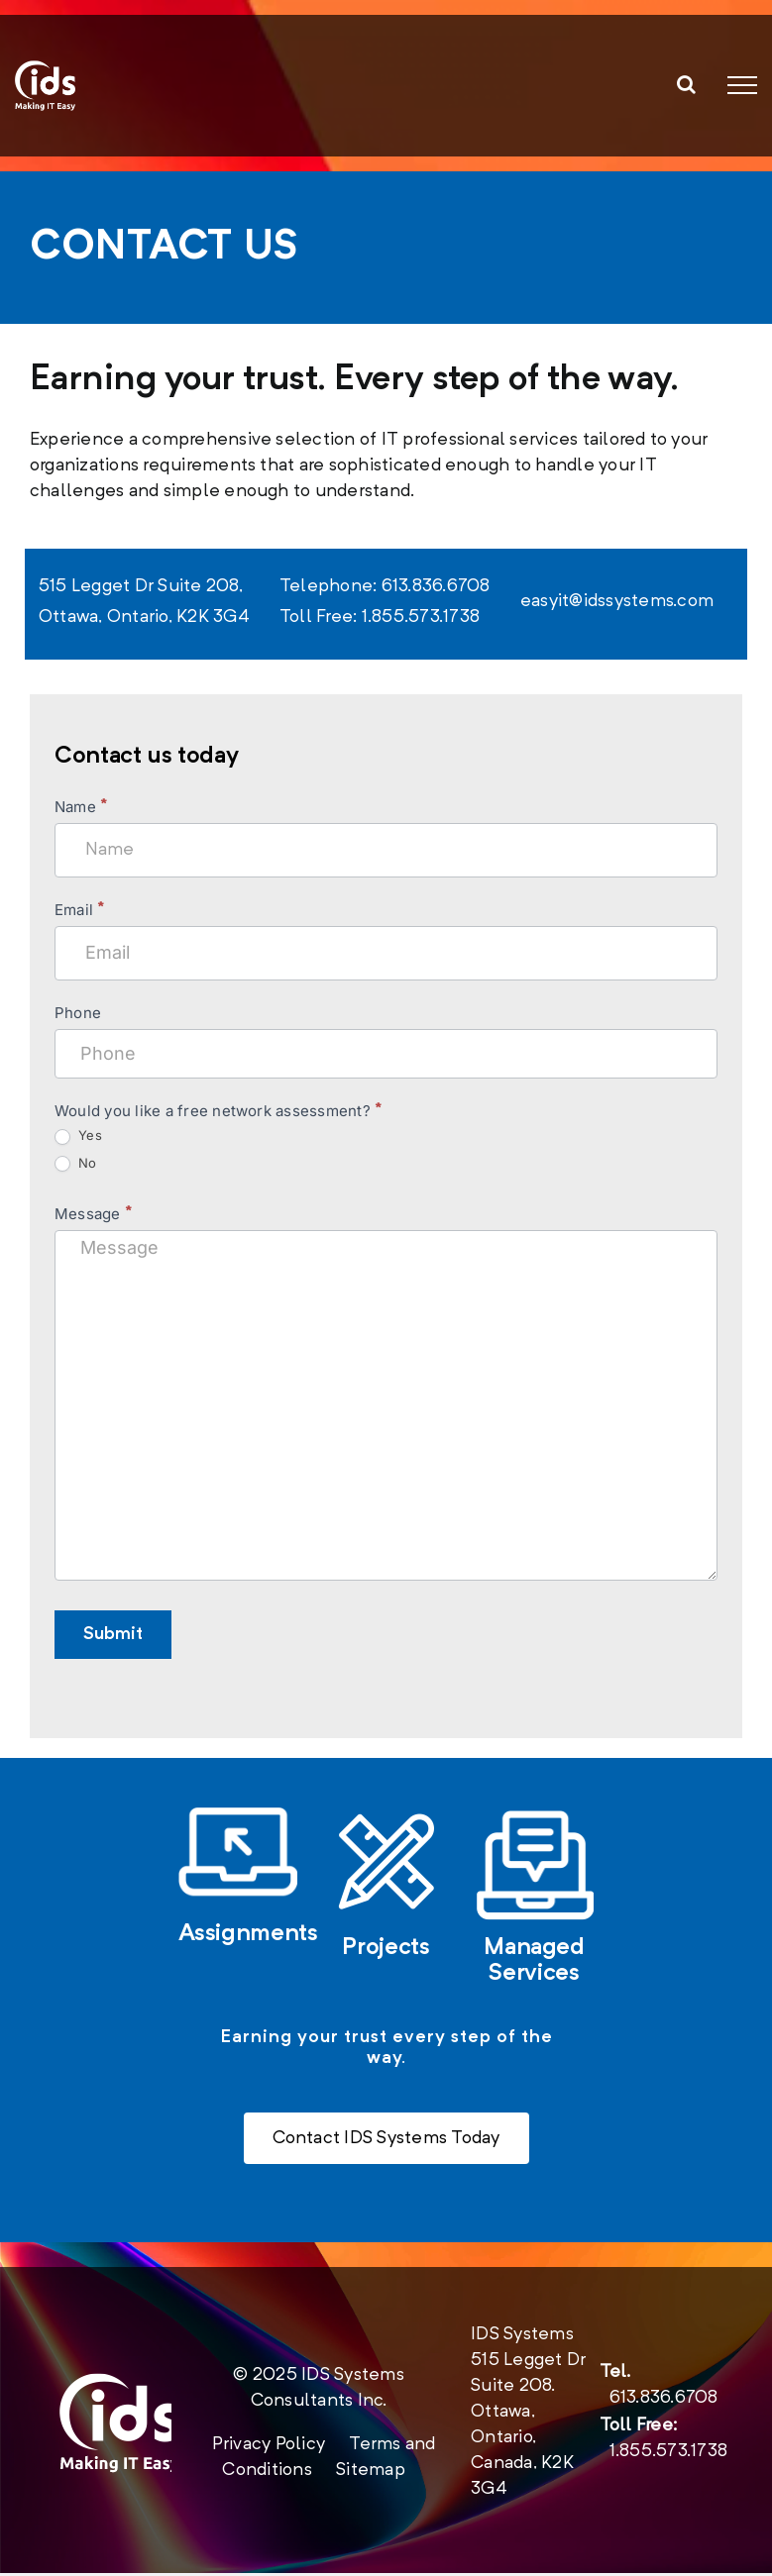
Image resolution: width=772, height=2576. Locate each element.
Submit (113, 1634)
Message (93, 1213)
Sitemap (370, 2473)
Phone (78, 1012)
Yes (78, 1135)
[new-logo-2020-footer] (119, 2385)
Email (79, 909)
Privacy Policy (268, 2447)
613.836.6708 (663, 2401)
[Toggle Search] (686, 84)
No (76, 1163)
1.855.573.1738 (668, 2454)
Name (80, 806)
